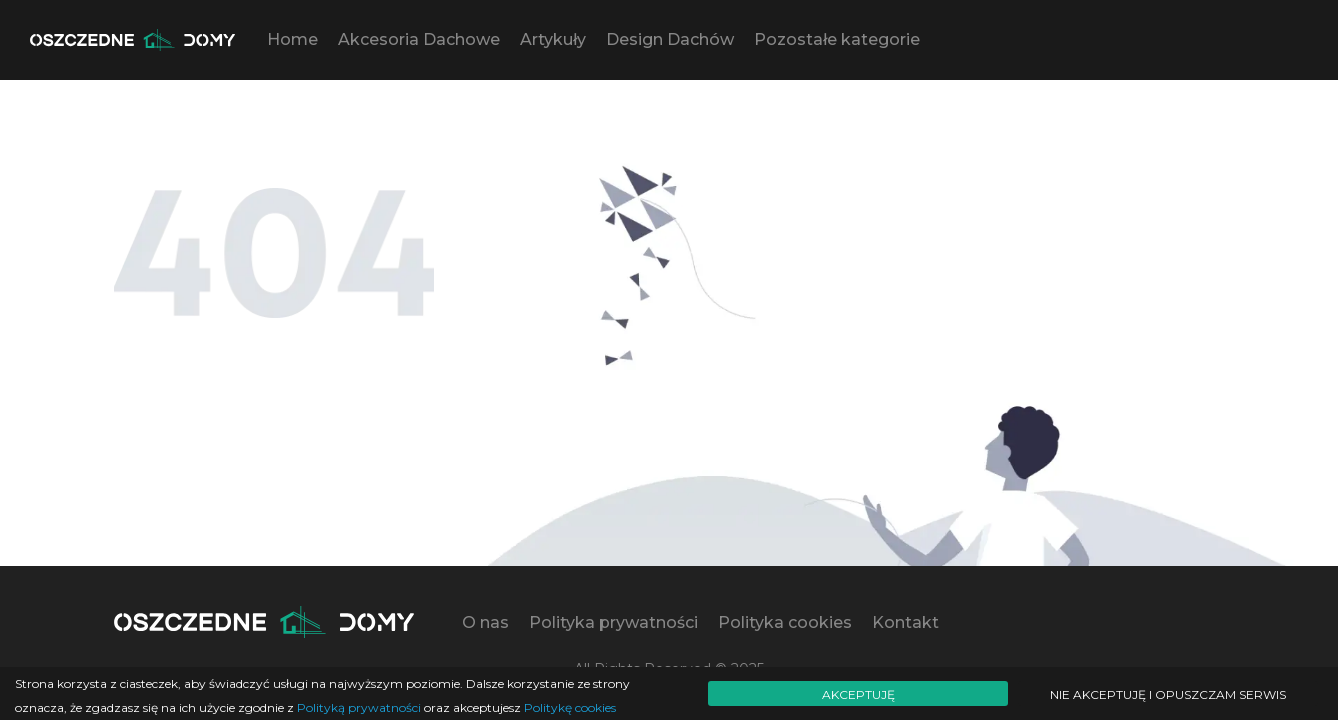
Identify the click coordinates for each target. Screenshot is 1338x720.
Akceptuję (858, 694)
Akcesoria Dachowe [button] (419, 39)
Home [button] (292, 39)
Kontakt (905, 622)
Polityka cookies (785, 622)
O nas (485, 622)
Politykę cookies (570, 707)
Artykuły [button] (553, 39)
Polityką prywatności (359, 707)
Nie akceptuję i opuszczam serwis (1168, 694)
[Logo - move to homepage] (132, 40)
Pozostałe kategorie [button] (837, 39)
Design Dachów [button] (670, 39)
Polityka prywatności (613, 622)
